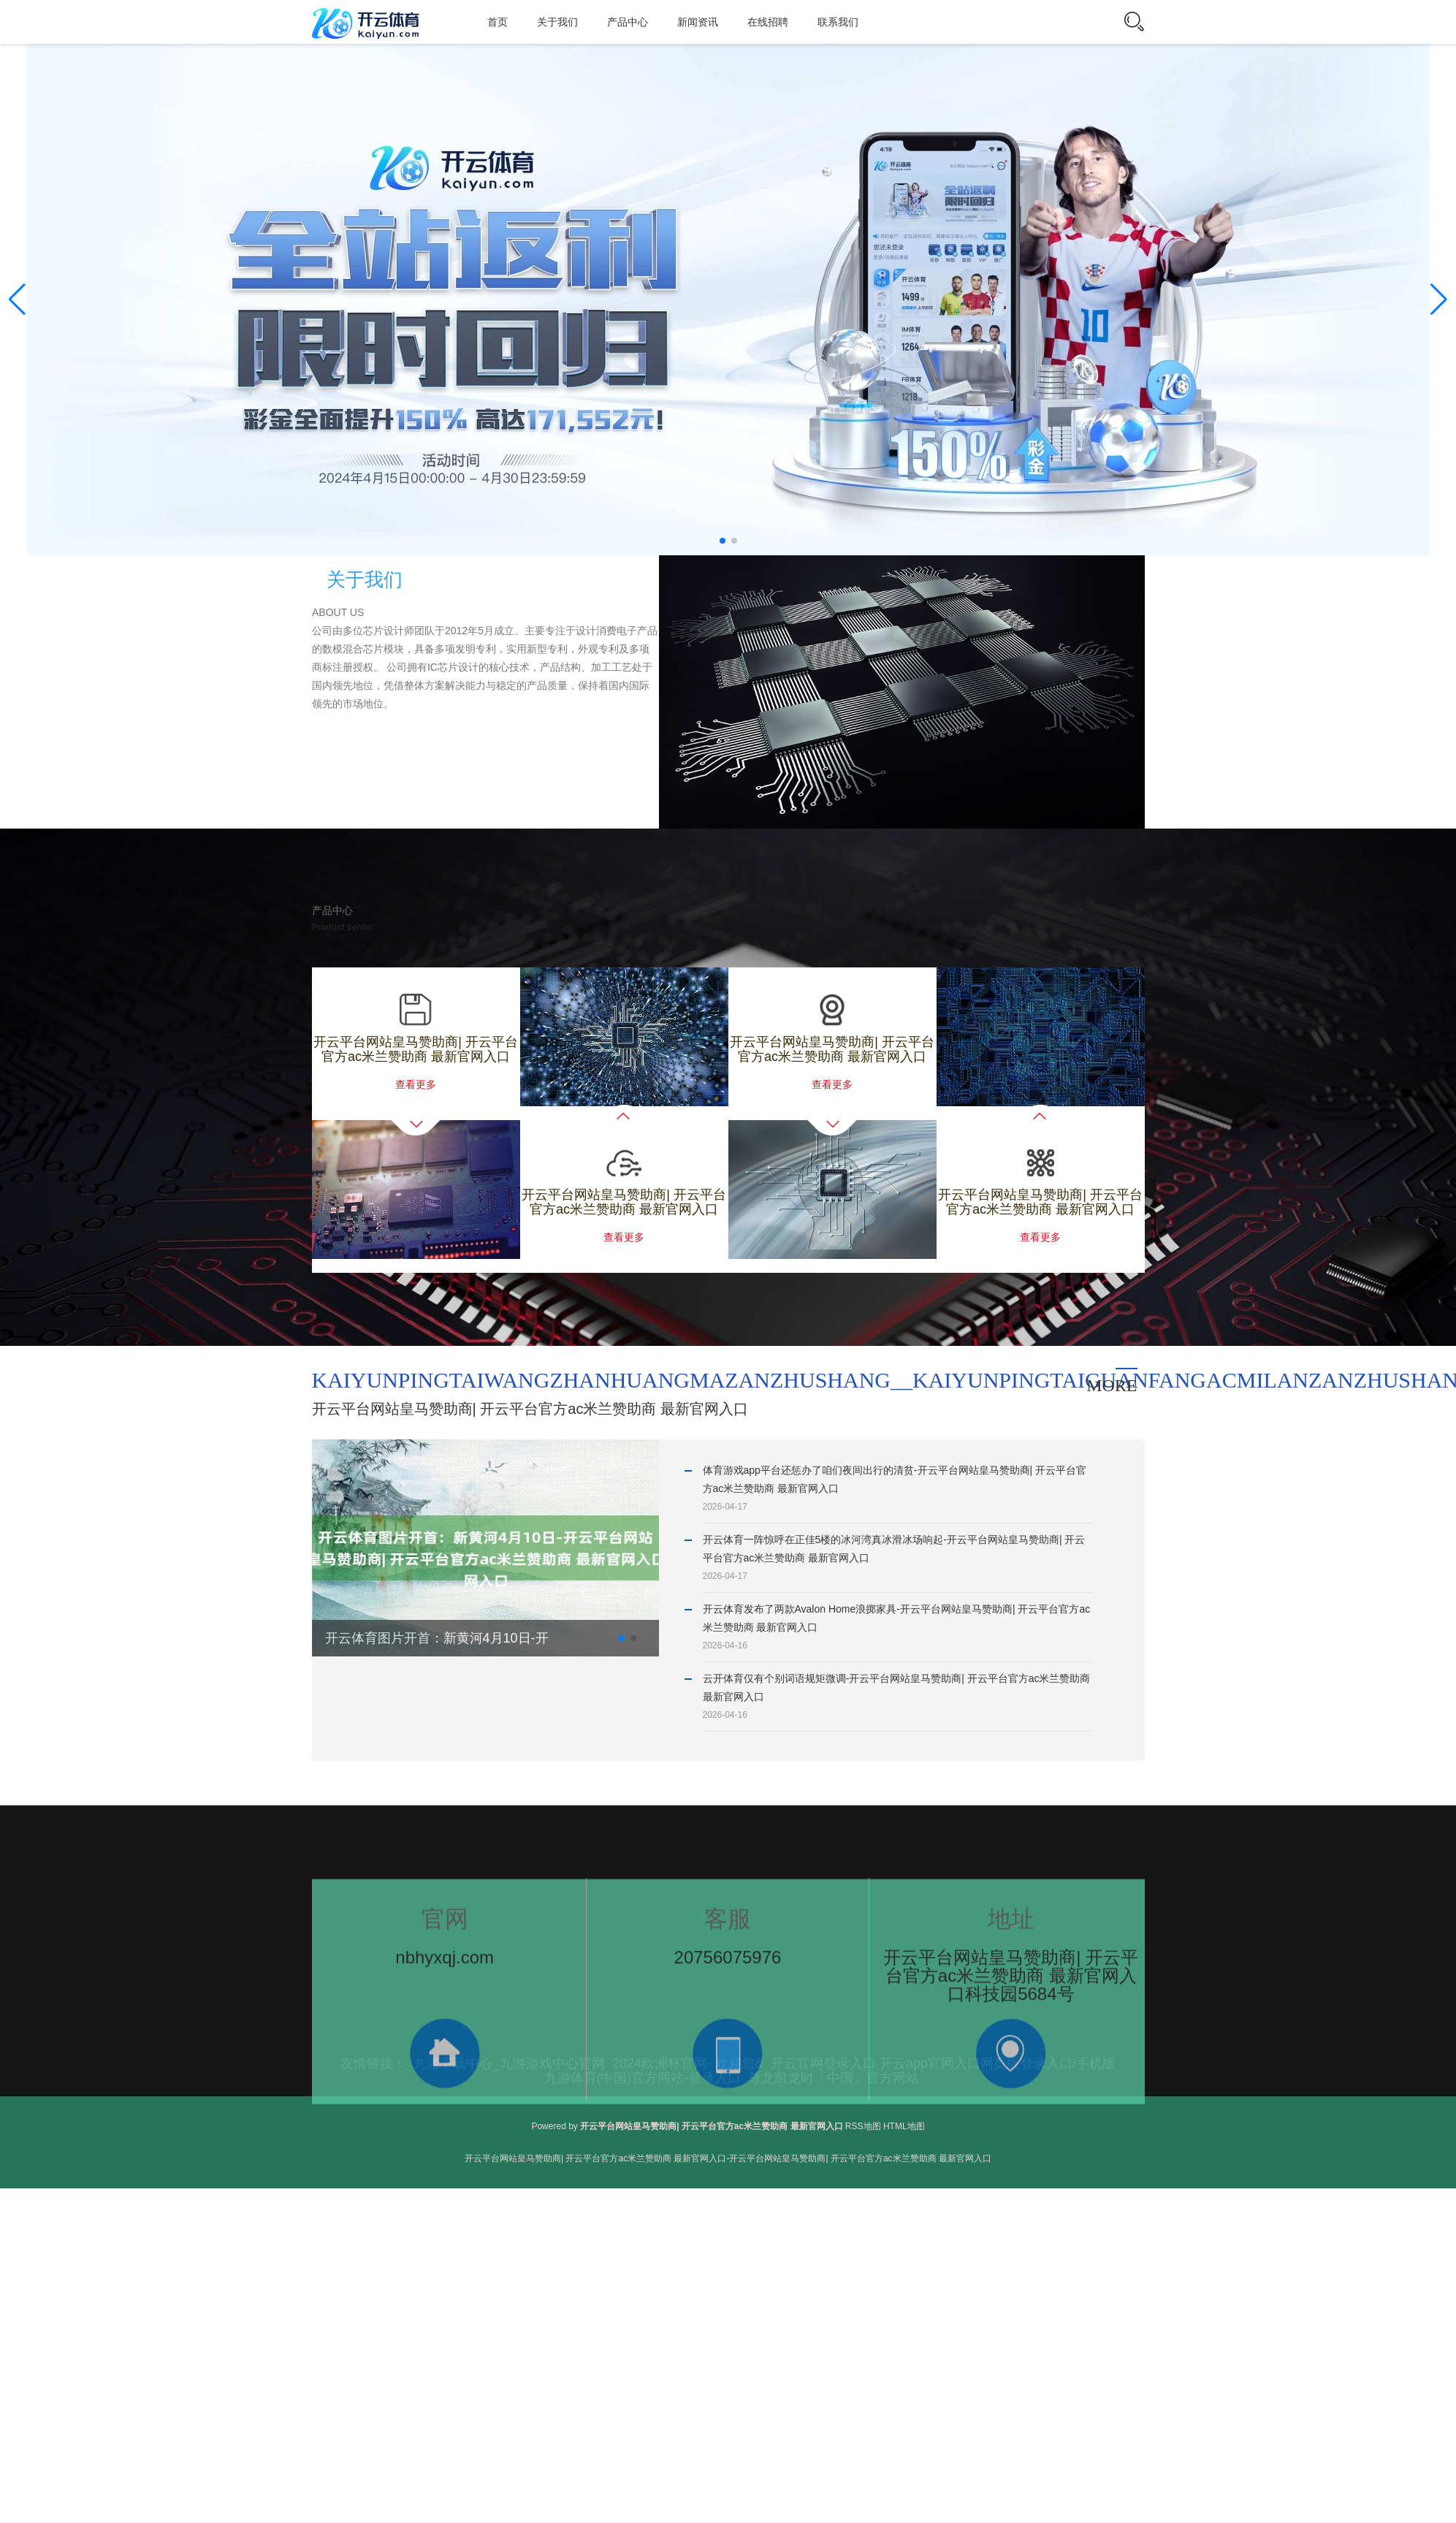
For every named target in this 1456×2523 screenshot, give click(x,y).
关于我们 (557, 22)
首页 (497, 22)
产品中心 (627, 22)
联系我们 (837, 22)
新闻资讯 (697, 22)
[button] (1439, 299)
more (1111, 1385)
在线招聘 (767, 22)
